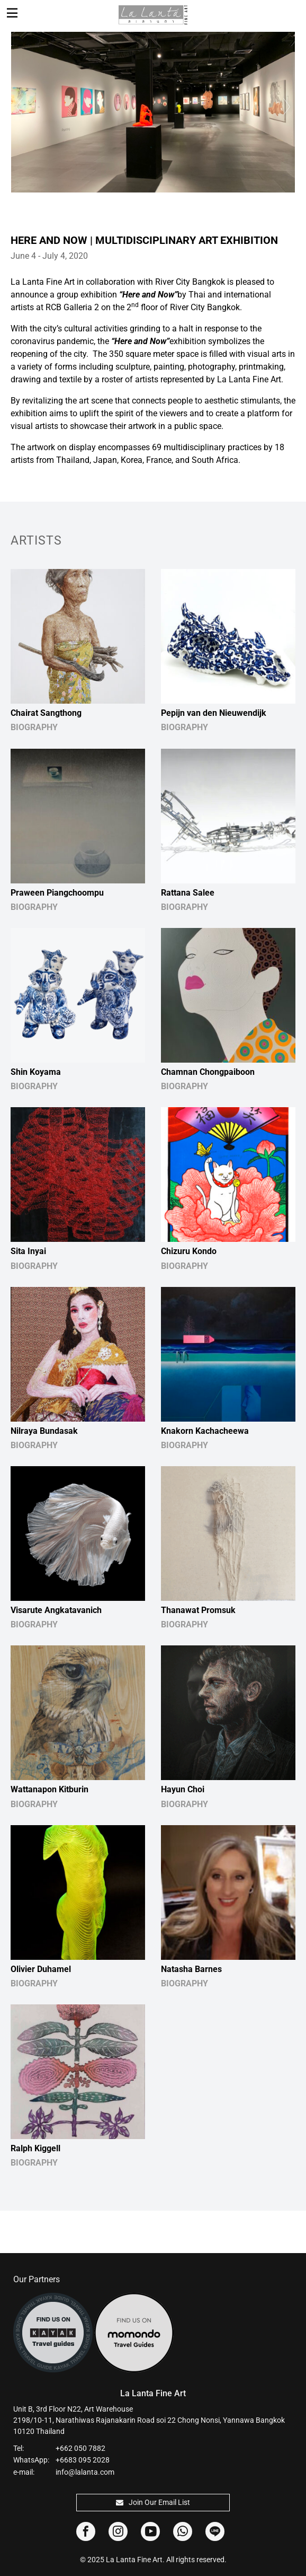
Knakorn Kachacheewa (205, 1431)
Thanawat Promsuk (198, 1610)
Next (288, 106)
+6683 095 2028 (83, 2460)
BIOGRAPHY (34, 727)
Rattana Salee (187, 893)
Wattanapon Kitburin (49, 1789)
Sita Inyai (28, 1251)
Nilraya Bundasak (44, 1431)
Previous (18, 106)
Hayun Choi (182, 1789)
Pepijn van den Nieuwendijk (213, 713)
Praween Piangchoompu (57, 893)
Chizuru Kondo (189, 1251)
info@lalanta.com (85, 2472)
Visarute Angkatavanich (56, 1610)
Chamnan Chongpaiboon (208, 1072)
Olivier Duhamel (41, 1969)
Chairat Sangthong (46, 713)
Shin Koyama (36, 1072)
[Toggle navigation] (12, 13)
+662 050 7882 (80, 2448)
